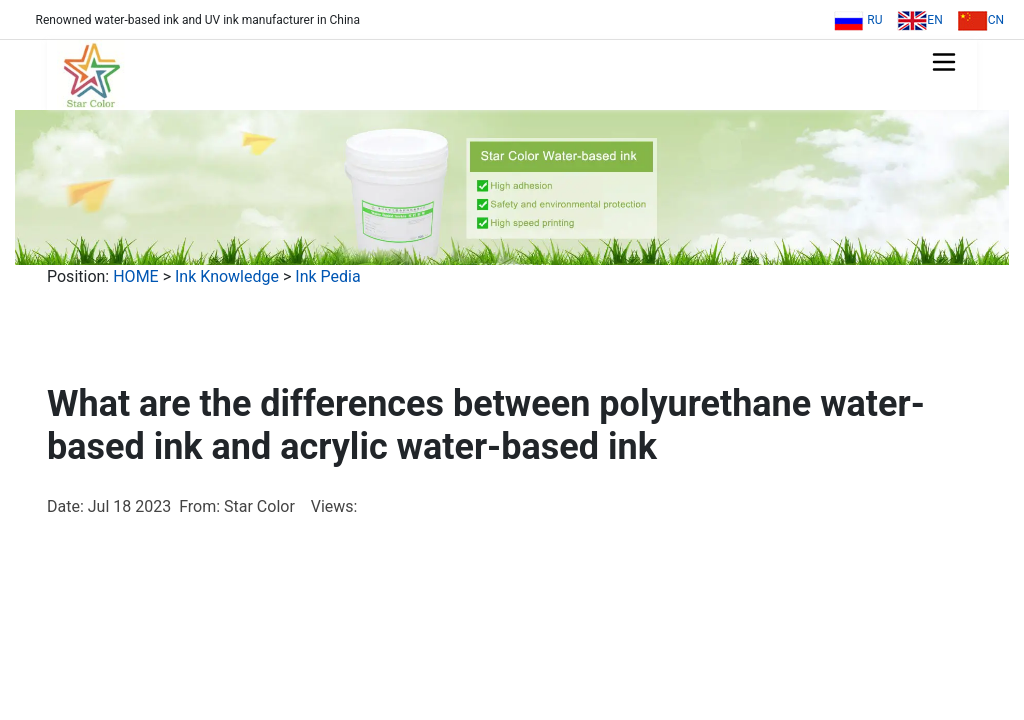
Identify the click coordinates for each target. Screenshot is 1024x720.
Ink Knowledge (227, 276)
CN (981, 20)
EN (919, 20)
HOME (135, 276)
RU (858, 20)
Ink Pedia (327, 276)
